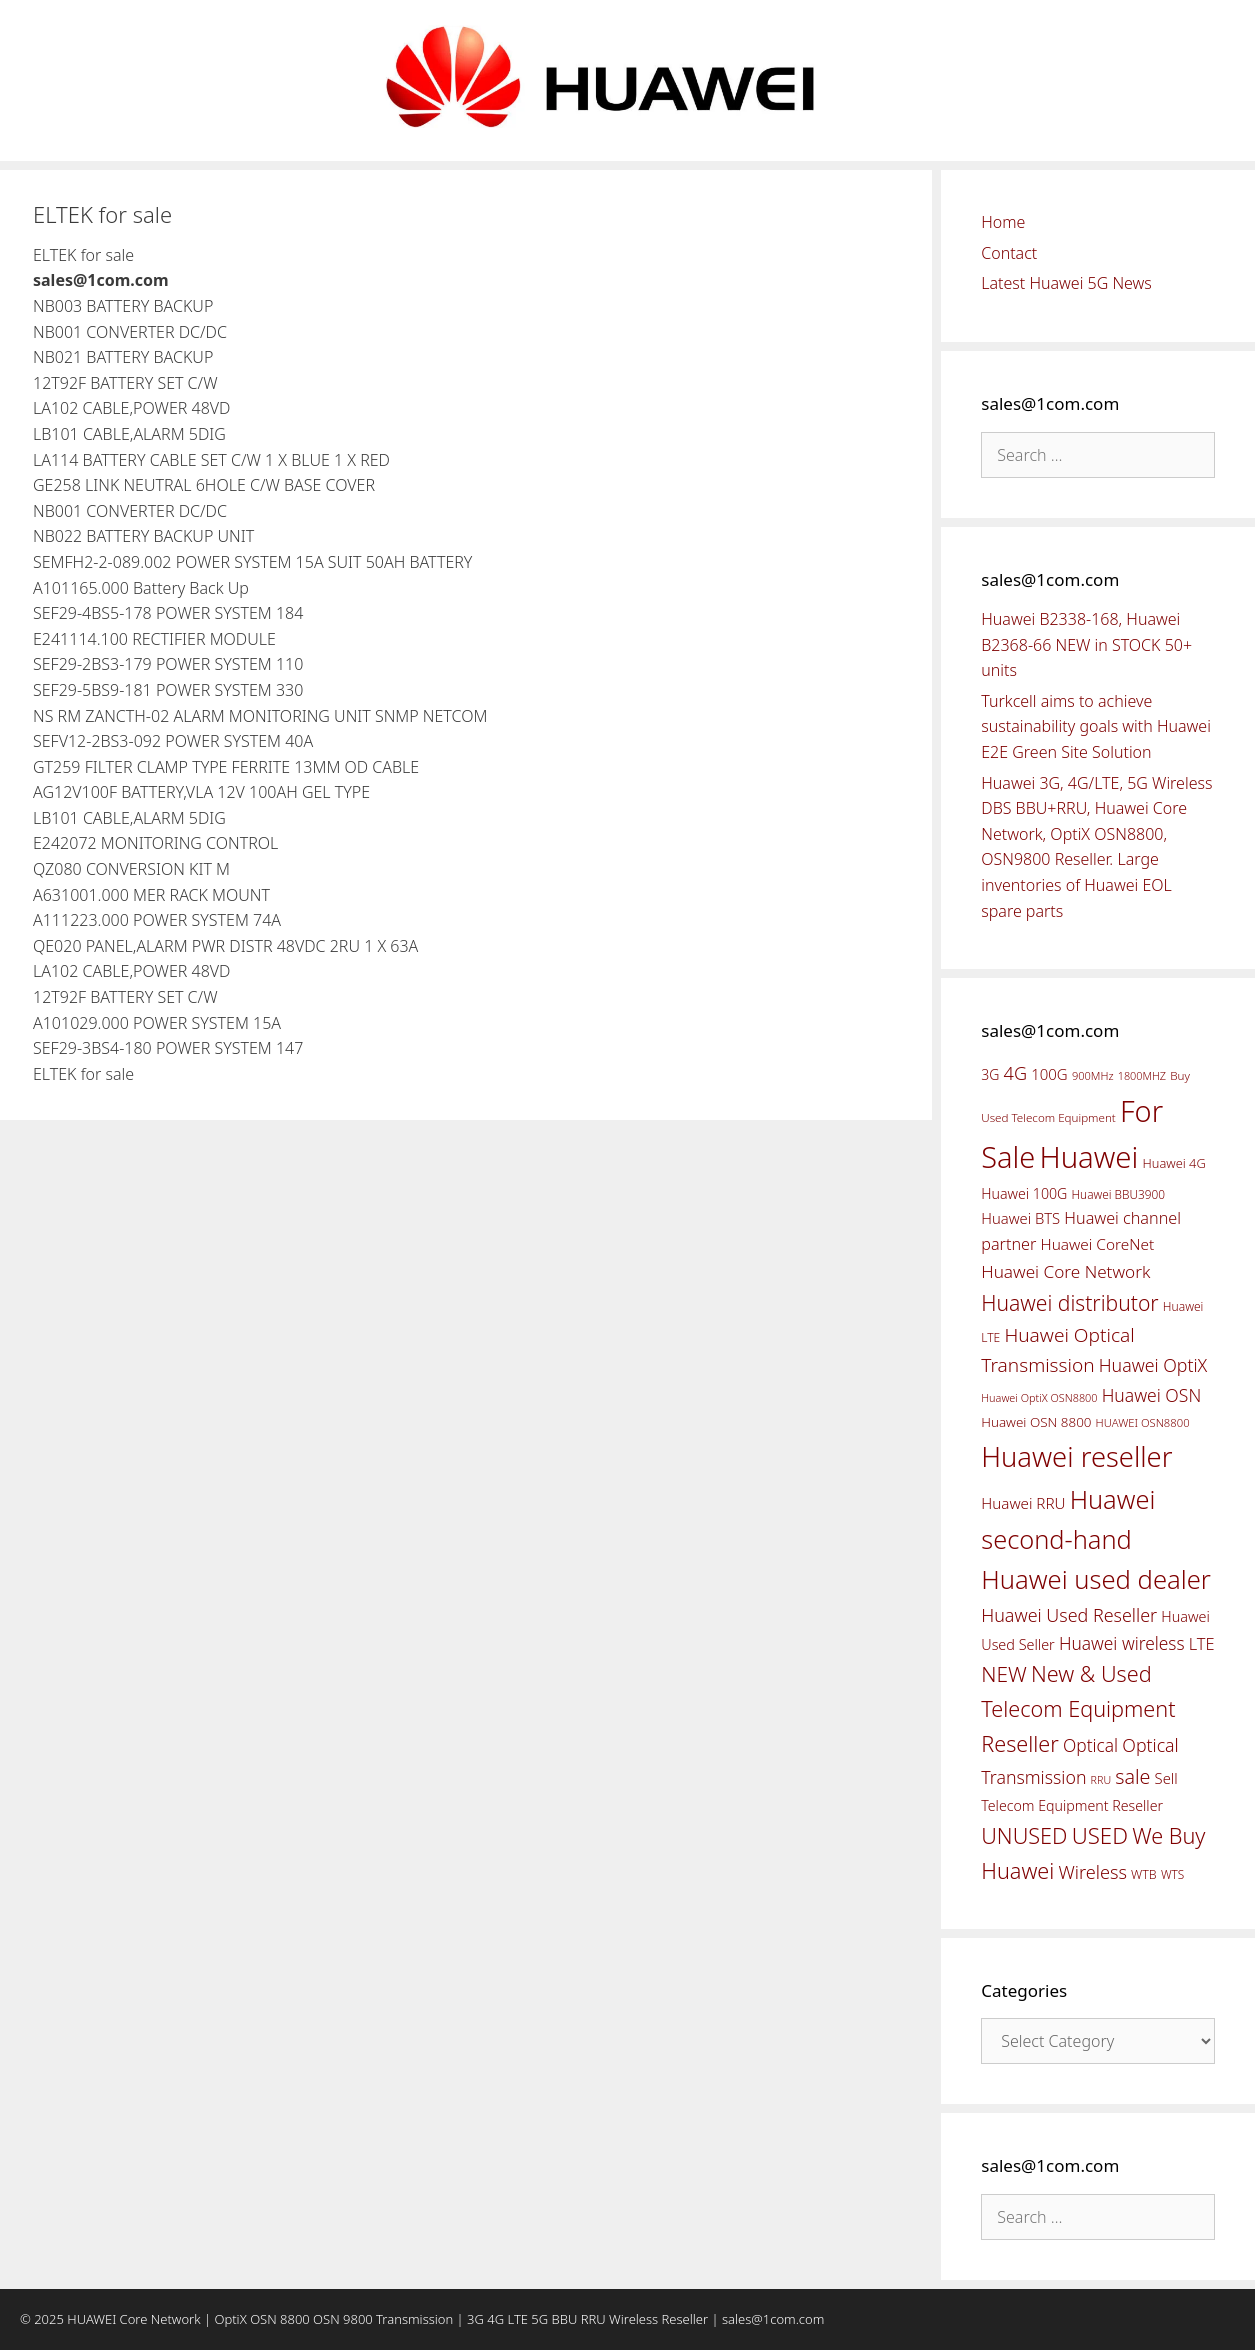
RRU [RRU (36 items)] (1101, 1780)
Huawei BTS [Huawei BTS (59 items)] (1020, 1218)
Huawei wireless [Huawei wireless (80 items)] (1122, 1643)
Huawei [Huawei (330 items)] (1088, 1157)
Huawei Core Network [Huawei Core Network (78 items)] (1065, 1271)
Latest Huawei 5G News (1066, 283)
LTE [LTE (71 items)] (1202, 1644)
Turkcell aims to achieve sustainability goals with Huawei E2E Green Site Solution (1096, 726)
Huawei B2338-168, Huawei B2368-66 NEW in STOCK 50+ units (1086, 644)
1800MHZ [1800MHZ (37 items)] (1142, 1075)
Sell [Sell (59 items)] (1166, 1778)
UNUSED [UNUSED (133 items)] (1024, 1835)
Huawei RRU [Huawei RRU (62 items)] (1023, 1503)
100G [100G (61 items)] (1049, 1074)
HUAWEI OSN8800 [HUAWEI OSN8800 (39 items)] (1143, 1422)
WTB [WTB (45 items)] (1144, 1874)
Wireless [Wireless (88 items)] (1092, 1872)
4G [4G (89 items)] (1015, 1073)
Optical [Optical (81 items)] (1090, 1745)
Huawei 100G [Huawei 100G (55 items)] (1024, 1193)
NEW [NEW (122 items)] (1004, 1674)
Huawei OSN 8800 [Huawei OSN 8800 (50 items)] (1036, 1422)
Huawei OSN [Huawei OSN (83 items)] (1152, 1395)
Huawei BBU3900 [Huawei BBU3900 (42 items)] (1118, 1194)
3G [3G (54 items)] (990, 1074)
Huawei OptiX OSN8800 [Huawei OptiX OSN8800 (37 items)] (1039, 1397)
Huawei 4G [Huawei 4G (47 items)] (1174, 1163)
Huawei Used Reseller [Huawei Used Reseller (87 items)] (1069, 1615)
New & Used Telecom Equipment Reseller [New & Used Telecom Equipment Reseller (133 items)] (1078, 1708)
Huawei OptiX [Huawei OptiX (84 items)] (1153, 1365)
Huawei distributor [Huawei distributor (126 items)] (1069, 1302)
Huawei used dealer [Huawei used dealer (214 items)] (1096, 1579)
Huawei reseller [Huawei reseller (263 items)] (1076, 1456)
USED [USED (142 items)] (1100, 1835)
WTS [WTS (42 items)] (1172, 1874)
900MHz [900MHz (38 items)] (1093, 1075)
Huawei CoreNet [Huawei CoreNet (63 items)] (1098, 1244)
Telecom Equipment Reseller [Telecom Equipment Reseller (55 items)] (1072, 1805)
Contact (1009, 253)
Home (1003, 222)
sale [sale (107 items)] (1132, 1776)
